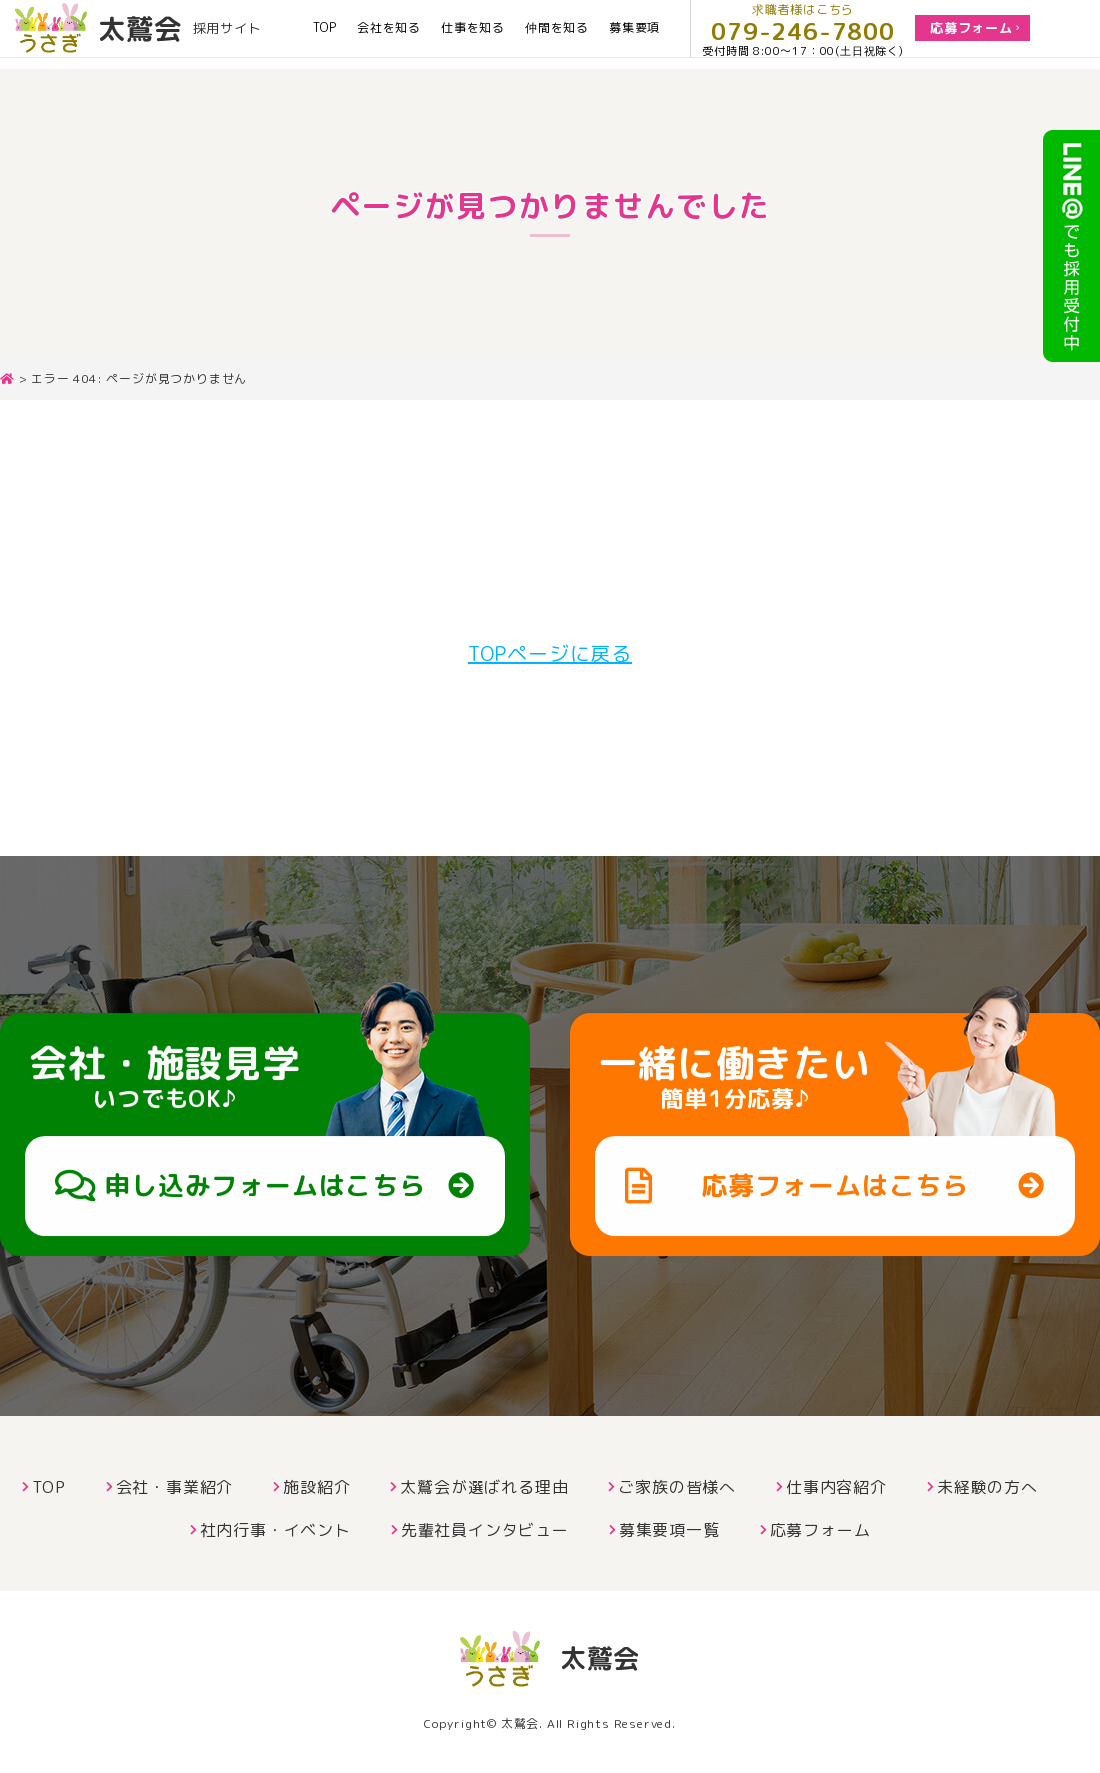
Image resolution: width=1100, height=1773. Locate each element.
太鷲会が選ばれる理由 (484, 1487)
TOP (325, 33)
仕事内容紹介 (836, 1487)
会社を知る (389, 33)
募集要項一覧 (669, 1530)
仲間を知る (557, 33)
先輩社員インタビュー (485, 1530)
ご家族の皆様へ (677, 1487)
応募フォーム (820, 1530)
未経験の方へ (987, 1487)
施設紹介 (316, 1487)
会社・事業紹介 (175, 1487)
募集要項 (634, 33)
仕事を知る (473, 33)
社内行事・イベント (275, 1530)
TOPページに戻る (550, 653)
